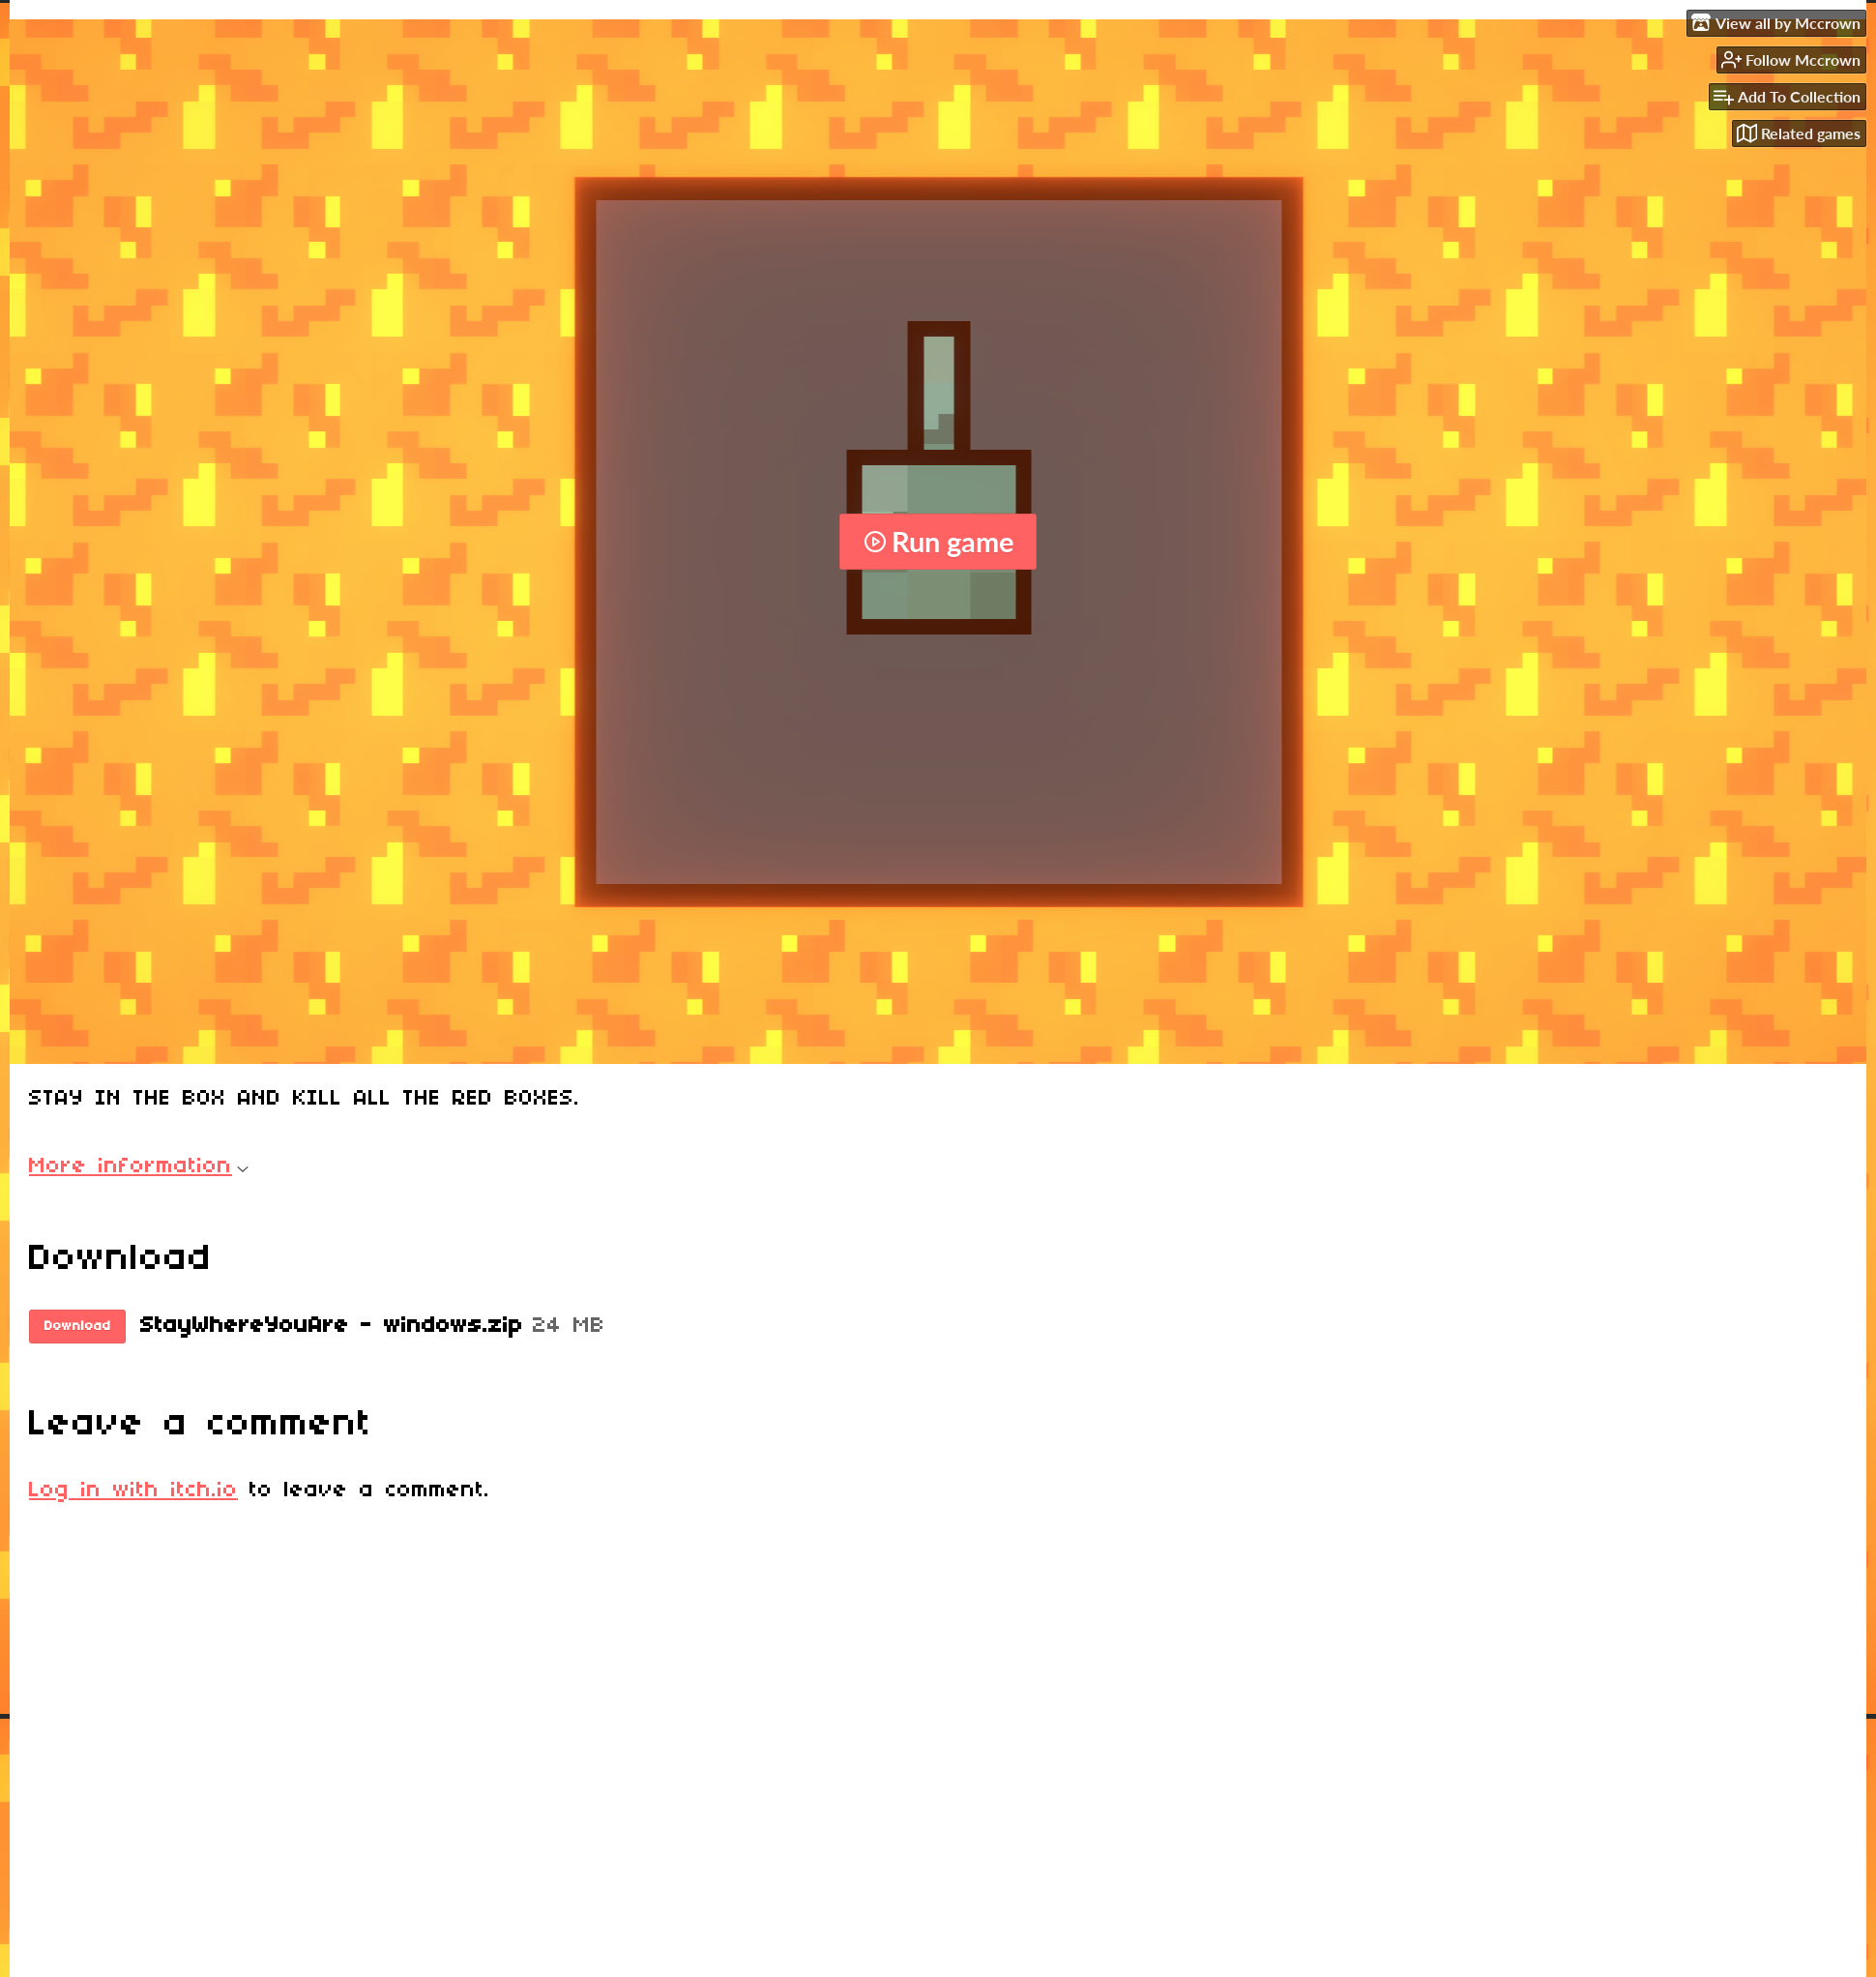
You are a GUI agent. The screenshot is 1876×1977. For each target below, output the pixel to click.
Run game (938, 541)
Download (77, 1326)
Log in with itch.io (133, 1490)
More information (139, 1166)
